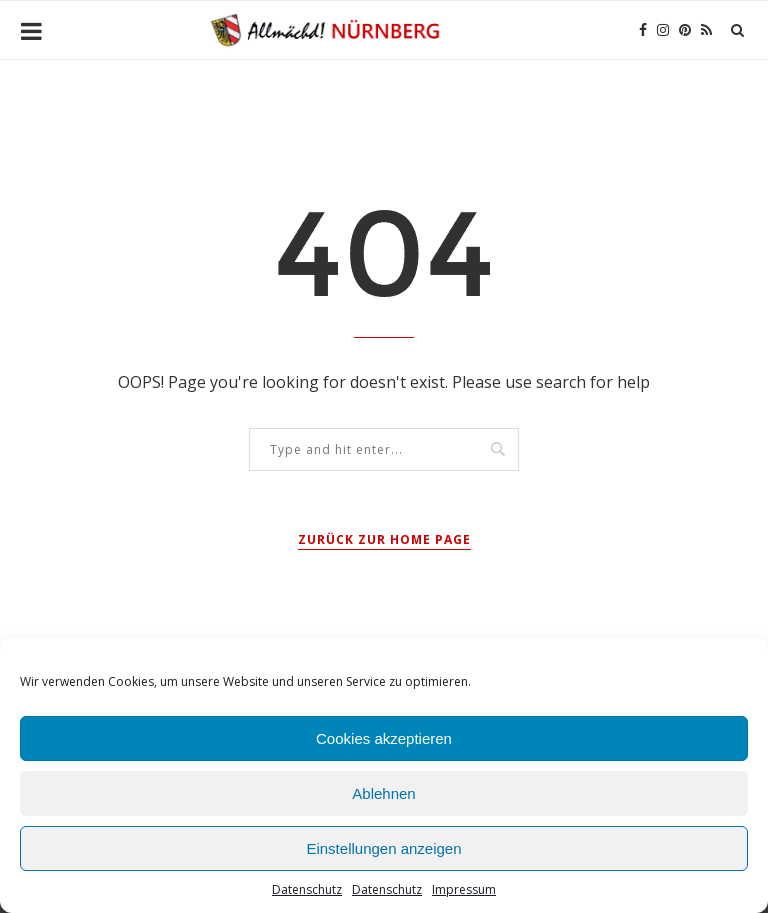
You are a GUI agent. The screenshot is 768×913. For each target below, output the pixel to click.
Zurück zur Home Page (384, 539)
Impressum (464, 889)
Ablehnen (383, 793)
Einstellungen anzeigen (383, 848)
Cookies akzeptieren (384, 738)
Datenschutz (307, 889)
